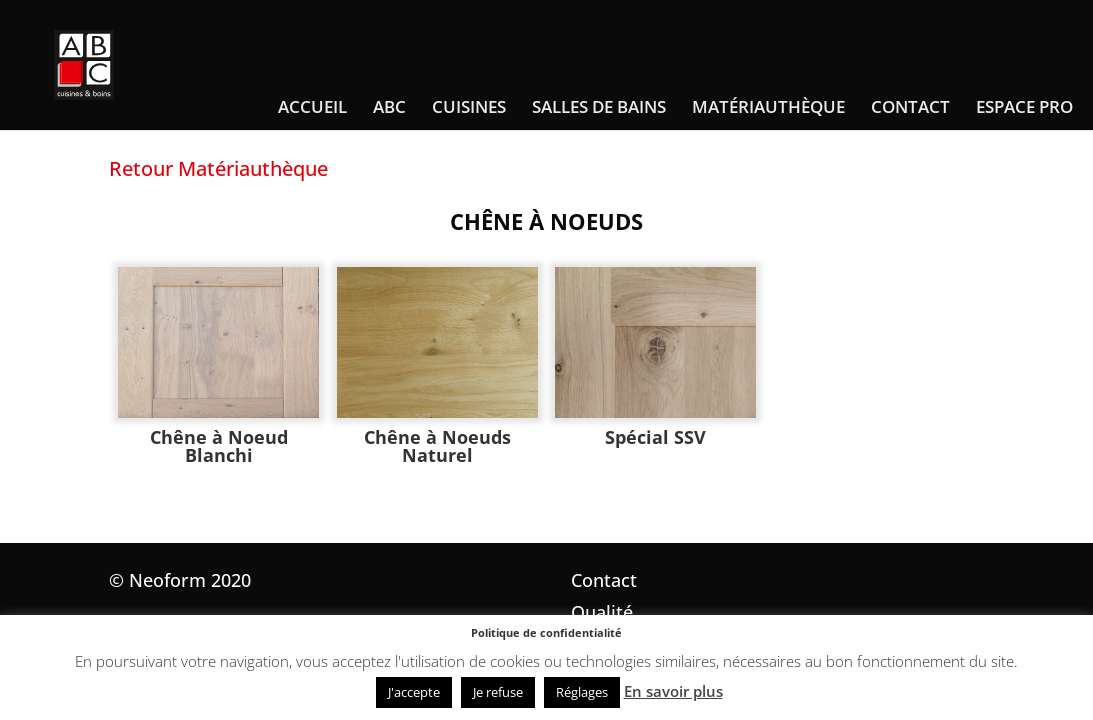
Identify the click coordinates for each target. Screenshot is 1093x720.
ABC (389, 109)
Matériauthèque (768, 109)
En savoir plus (673, 691)
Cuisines (469, 109)
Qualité (602, 612)
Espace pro (1024, 109)
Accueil (312, 109)
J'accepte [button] (414, 692)
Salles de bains (599, 109)
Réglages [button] (582, 692)
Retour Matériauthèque (218, 168)
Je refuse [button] (498, 692)
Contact (910, 109)
